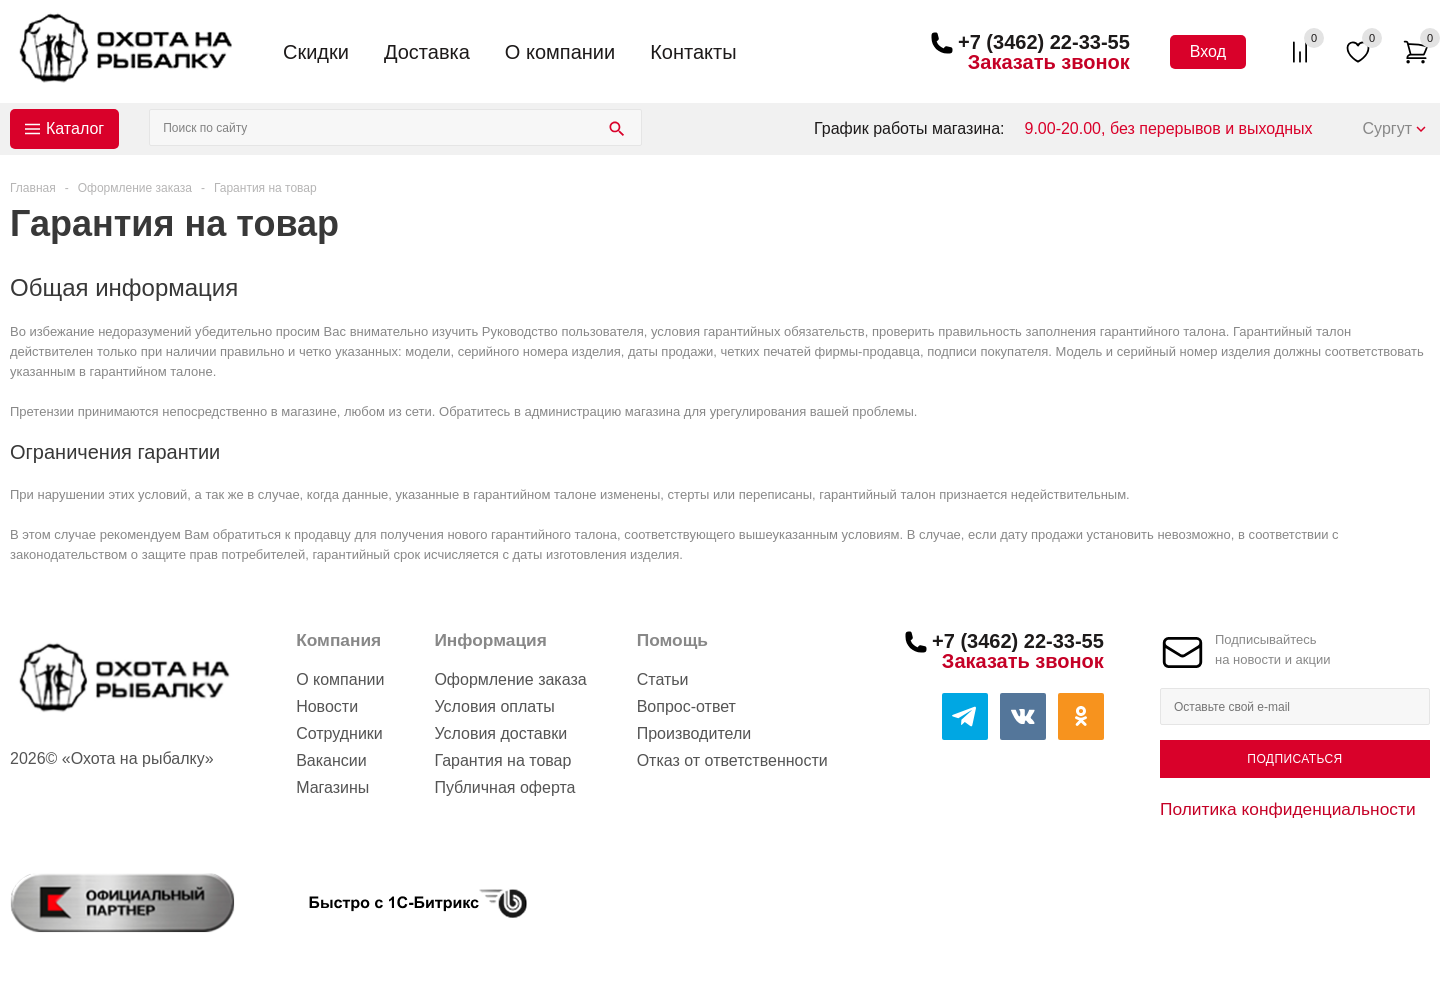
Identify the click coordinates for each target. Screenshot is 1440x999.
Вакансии (331, 760)
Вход (1208, 51)
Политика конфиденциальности (1288, 809)
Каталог (75, 128)
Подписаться (1294, 759)
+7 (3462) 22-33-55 (1044, 42)
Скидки (316, 52)
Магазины (332, 787)
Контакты (693, 52)
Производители (694, 733)
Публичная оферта (504, 787)
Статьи (663, 679)
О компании (560, 52)
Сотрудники (339, 733)
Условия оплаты (494, 706)
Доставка (427, 52)
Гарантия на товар (502, 760)
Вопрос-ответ (686, 706)
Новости (327, 706)
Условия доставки (500, 733)
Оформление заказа (510, 679)
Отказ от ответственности (732, 760)
